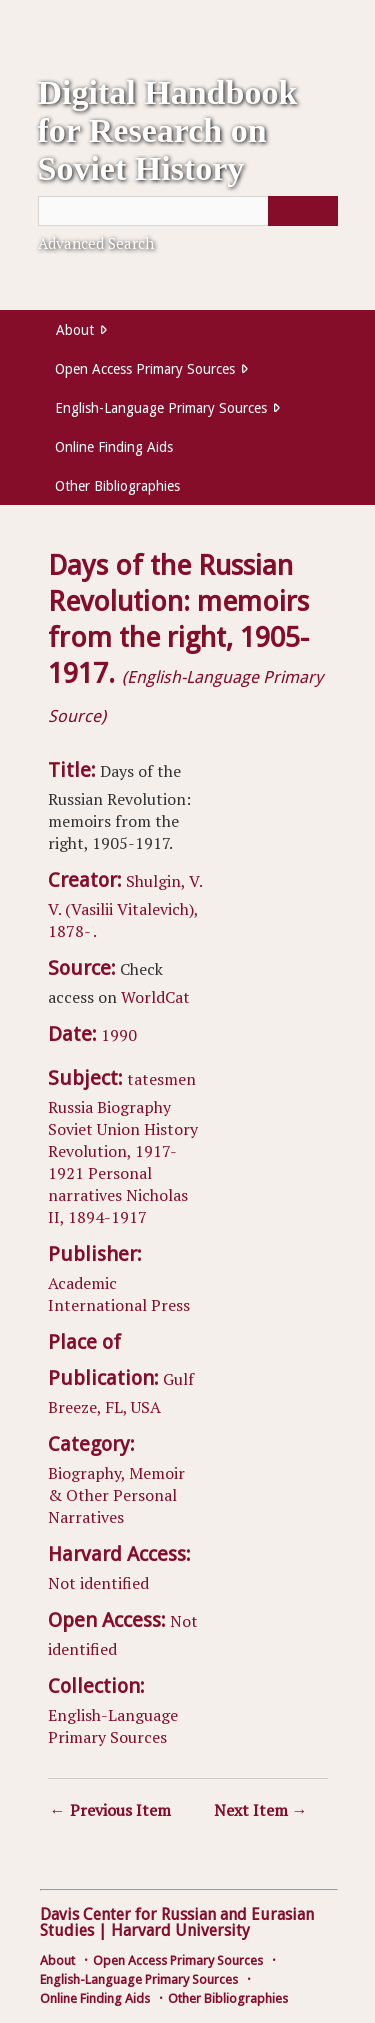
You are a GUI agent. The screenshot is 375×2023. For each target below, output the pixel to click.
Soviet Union (94, 1129)
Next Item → (261, 1810)
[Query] (188, 211)
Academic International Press (119, 1294)
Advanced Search (96, 243)
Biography (134, 1107)
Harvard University (180, 1930)
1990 (119, 1035)
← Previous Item (110, 1810)
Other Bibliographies (117, 486)
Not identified (98, 1583)
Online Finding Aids (114, 447)
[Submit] (303, 211)
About (75, 330)
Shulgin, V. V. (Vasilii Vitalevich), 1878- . (125, 906)
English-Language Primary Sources (161, 408)
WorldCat (155, 997)
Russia (70, 1107)
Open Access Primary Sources (145, 369)
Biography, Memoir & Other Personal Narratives (116, 1495)
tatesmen (161, 1079)
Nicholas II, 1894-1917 (118, 1206)
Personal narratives (100, 1184)
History (171, 1129)
